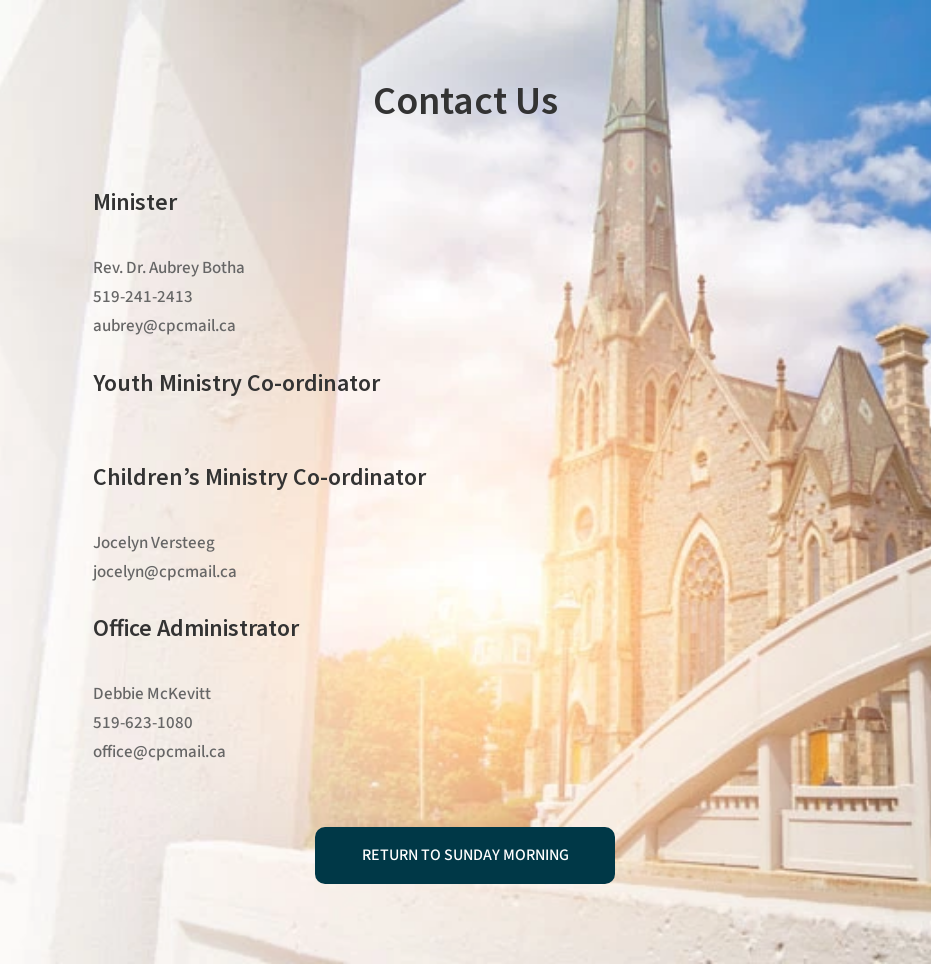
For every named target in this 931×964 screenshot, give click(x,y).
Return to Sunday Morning (465, 855)
